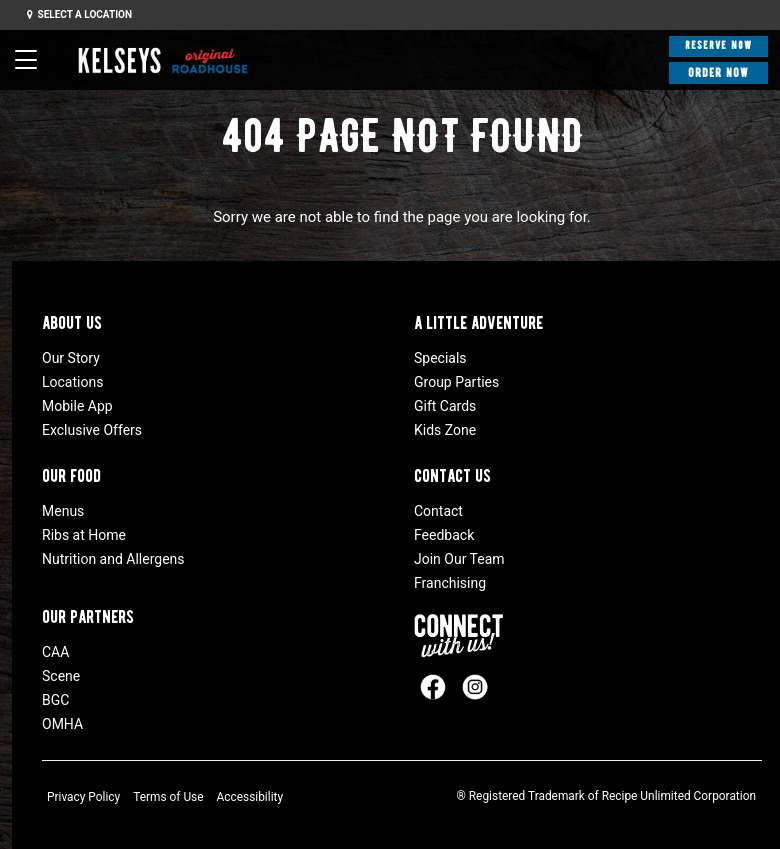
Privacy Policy (83, 797)
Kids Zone (445, 430)
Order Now (718, 73)
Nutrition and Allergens (113, 559)
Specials (440, 358)
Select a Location (79, 14)
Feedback (444, 535)
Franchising (450, 583)
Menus (63, 511)
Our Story (71, 358)
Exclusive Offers (92, 430)
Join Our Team (459, 559)
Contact (438, 511)
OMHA (62, 724)
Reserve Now (718, 45)
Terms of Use (168, 797)
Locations (72, 382)
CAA (55, 652)
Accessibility (250, 797)
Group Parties (456, 382)
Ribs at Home (84, 535)
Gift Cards (445, 406)
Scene (61, 676)
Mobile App (77, 406)
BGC (55, 700)
